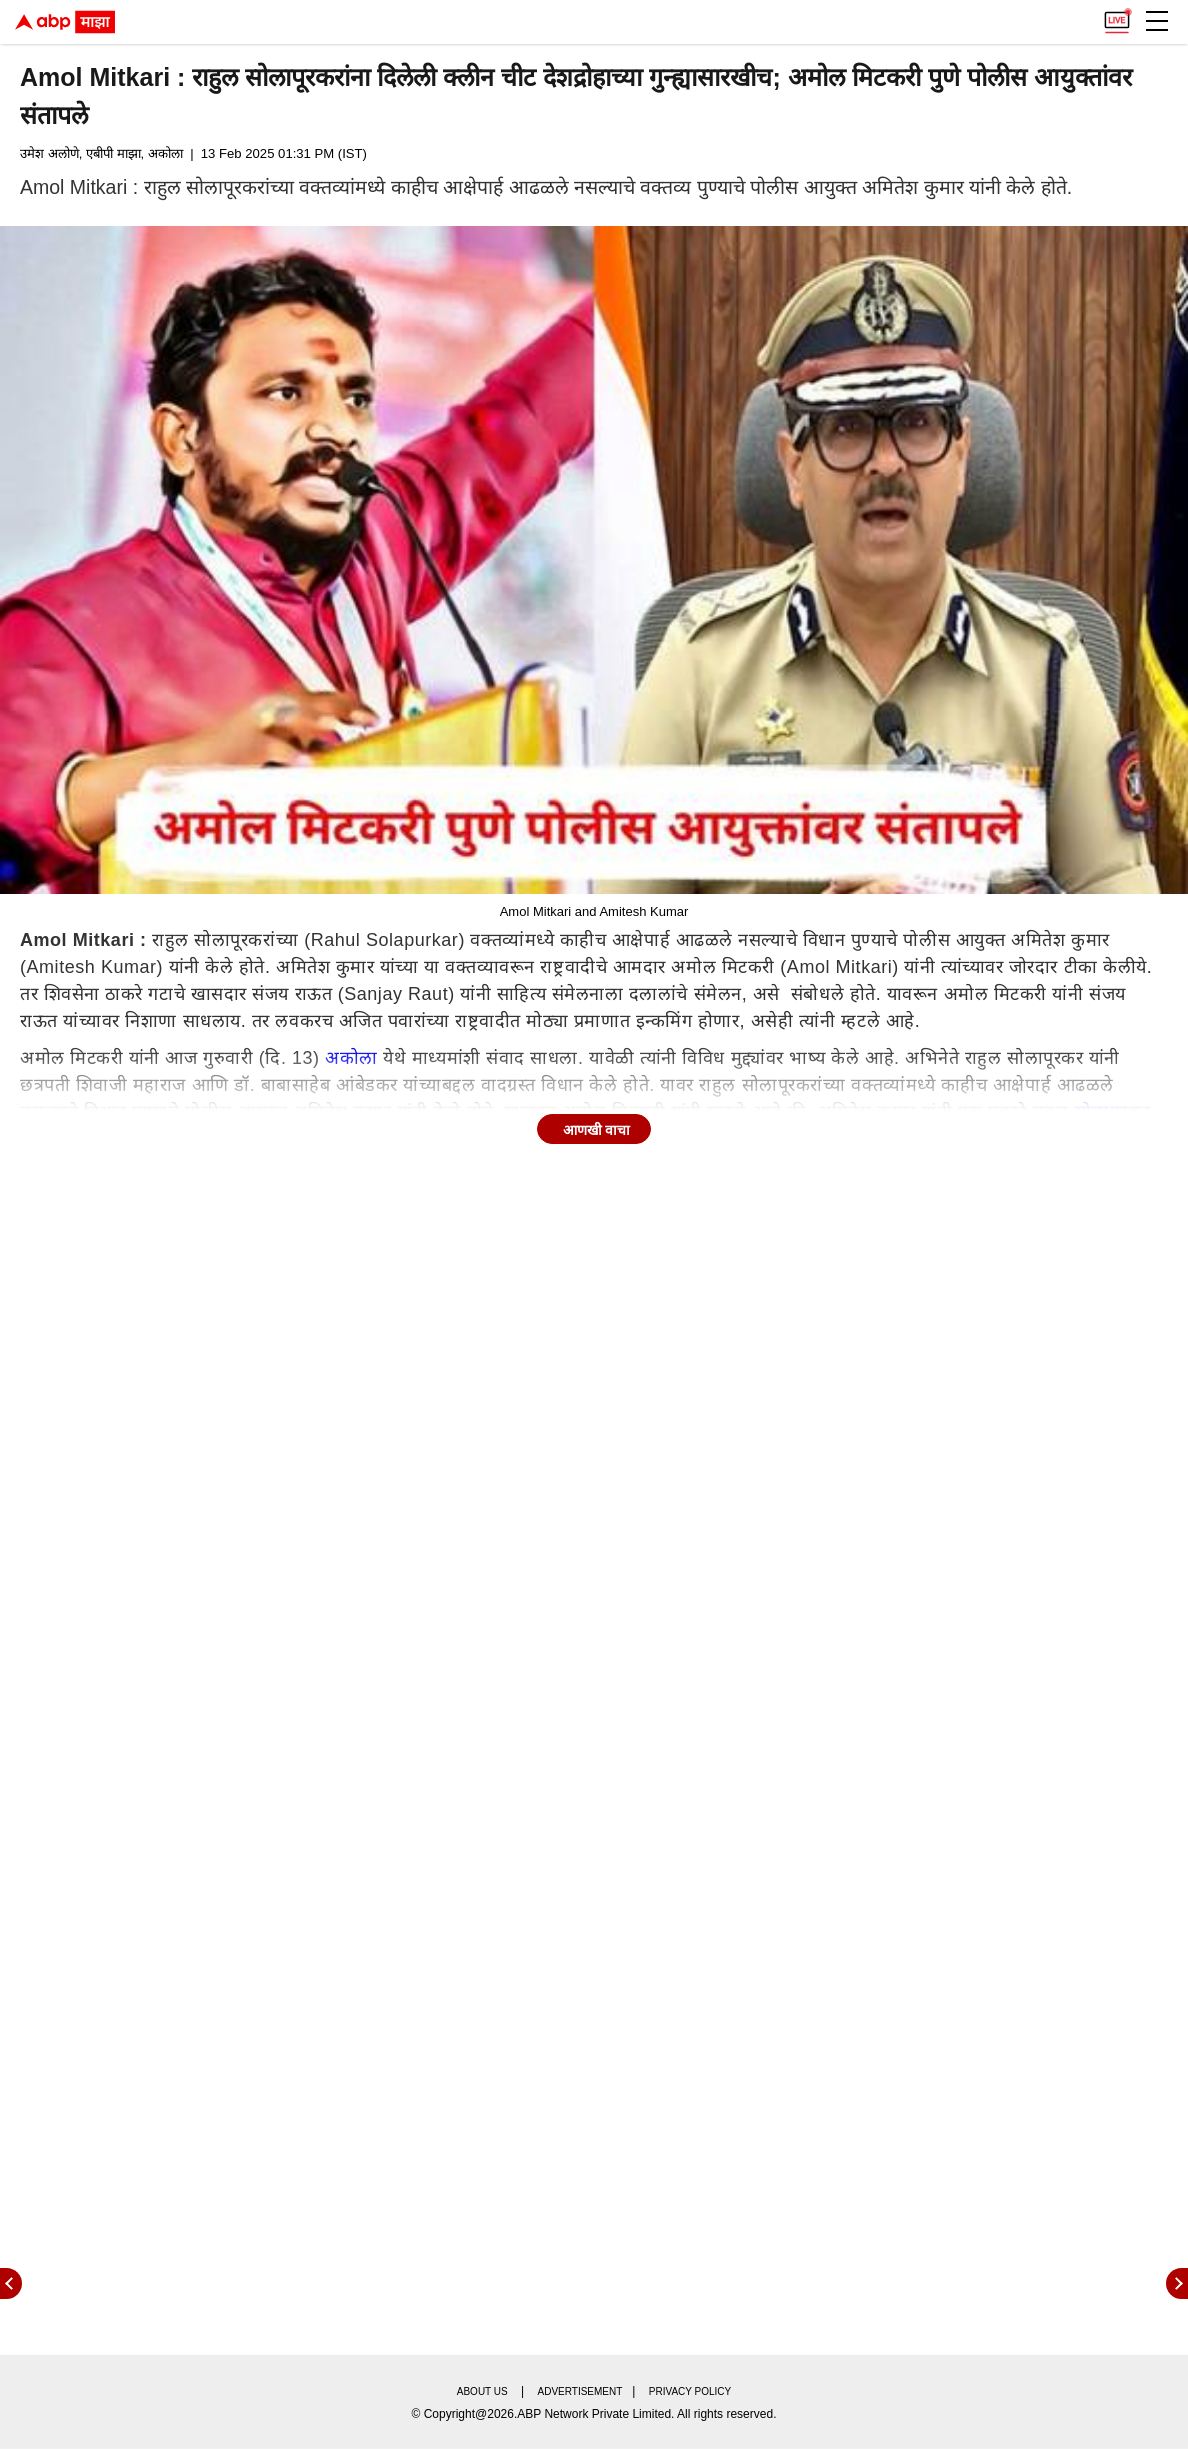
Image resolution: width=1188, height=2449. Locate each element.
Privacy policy (690, 2391)
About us (482, 2391)
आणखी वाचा (597, 1130)
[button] (1157, 21)
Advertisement (580, 2391)
